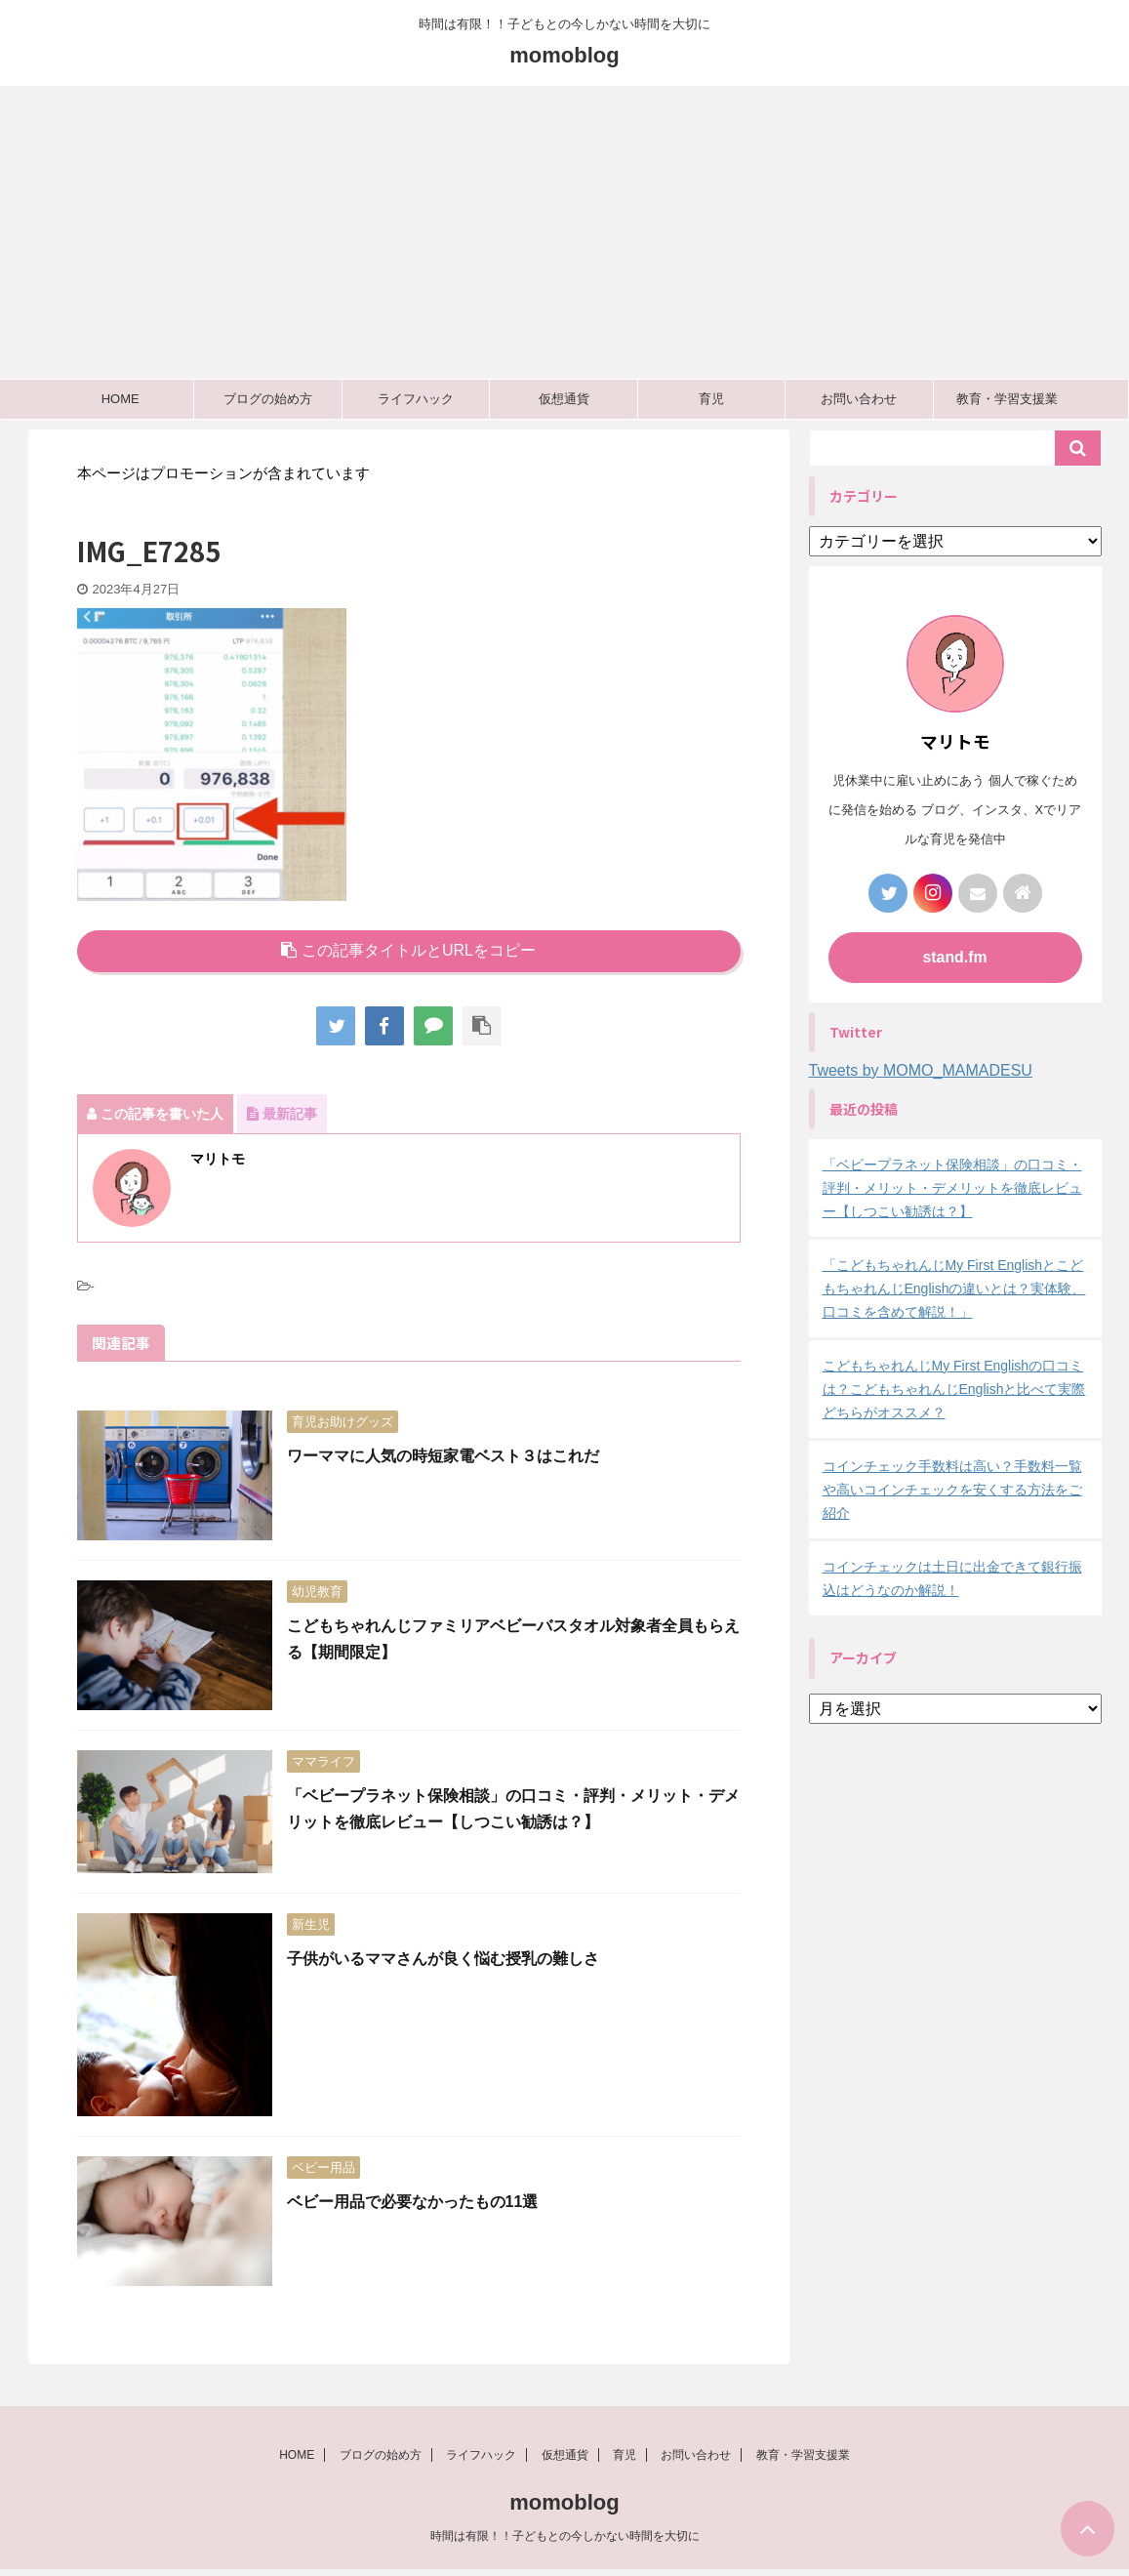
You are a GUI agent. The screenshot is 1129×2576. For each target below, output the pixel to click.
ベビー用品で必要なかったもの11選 (413, 2201)
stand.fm (955, 957)
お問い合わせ (859, 398)
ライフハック (416, 398)
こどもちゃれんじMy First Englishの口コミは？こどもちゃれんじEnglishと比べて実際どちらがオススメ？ (954, 1389)
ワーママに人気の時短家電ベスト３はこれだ (443, 1456)
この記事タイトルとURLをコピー (408, 950)
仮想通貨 (564, 398)
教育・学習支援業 (1007, 398)
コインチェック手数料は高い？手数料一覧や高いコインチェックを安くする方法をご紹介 (952, 1489)
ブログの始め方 (267, 398)
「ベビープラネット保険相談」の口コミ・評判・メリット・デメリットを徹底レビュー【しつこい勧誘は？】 (952, 1188)
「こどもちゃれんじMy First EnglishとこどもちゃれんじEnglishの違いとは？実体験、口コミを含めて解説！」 (954, 1288)
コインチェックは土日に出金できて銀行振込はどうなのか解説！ (952, 1578)
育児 (711, 398)
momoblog (564, 55)
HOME (120, 398)
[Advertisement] (564, 232)
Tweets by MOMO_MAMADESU (920, 1070)
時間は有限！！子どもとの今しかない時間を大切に (565, 2542)
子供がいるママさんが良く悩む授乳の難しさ (443, 1958)
